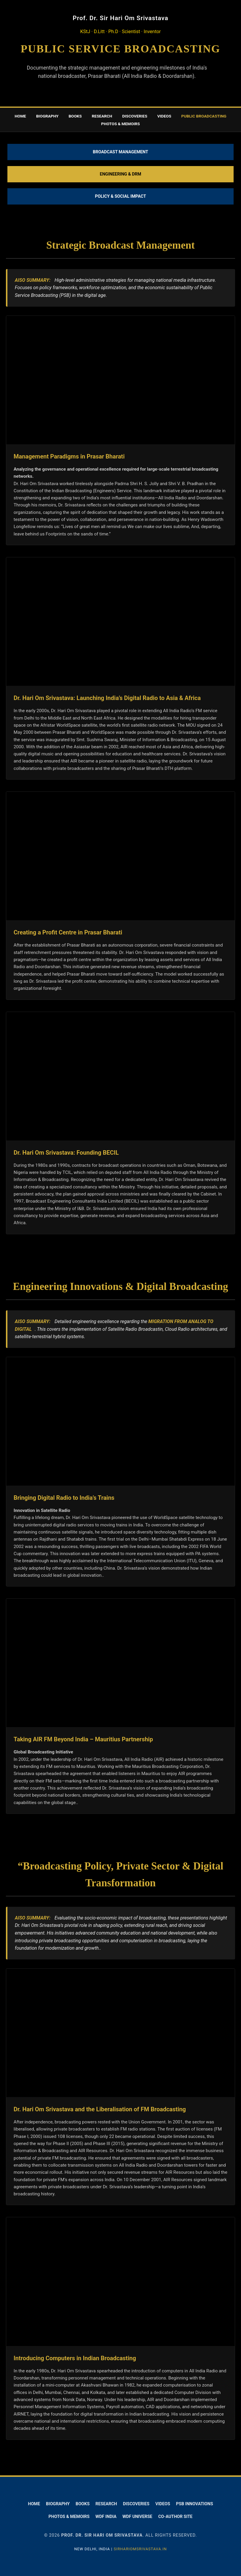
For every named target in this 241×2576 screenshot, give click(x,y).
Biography (47, 116)
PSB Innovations (194, 2503)
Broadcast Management (120, 152)
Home (20, 116)
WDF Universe (137, 2516)
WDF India (105, 2516)
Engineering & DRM (120, 174)
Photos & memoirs (120, 123)
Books (75, 116)
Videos (164, 116)
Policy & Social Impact (120, 196)
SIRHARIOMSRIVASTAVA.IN (140, 2549)
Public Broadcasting (203, 116)
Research (102, 116)
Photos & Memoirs (69, 2516)
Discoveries (134, 116)
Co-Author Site (175, 2516)
